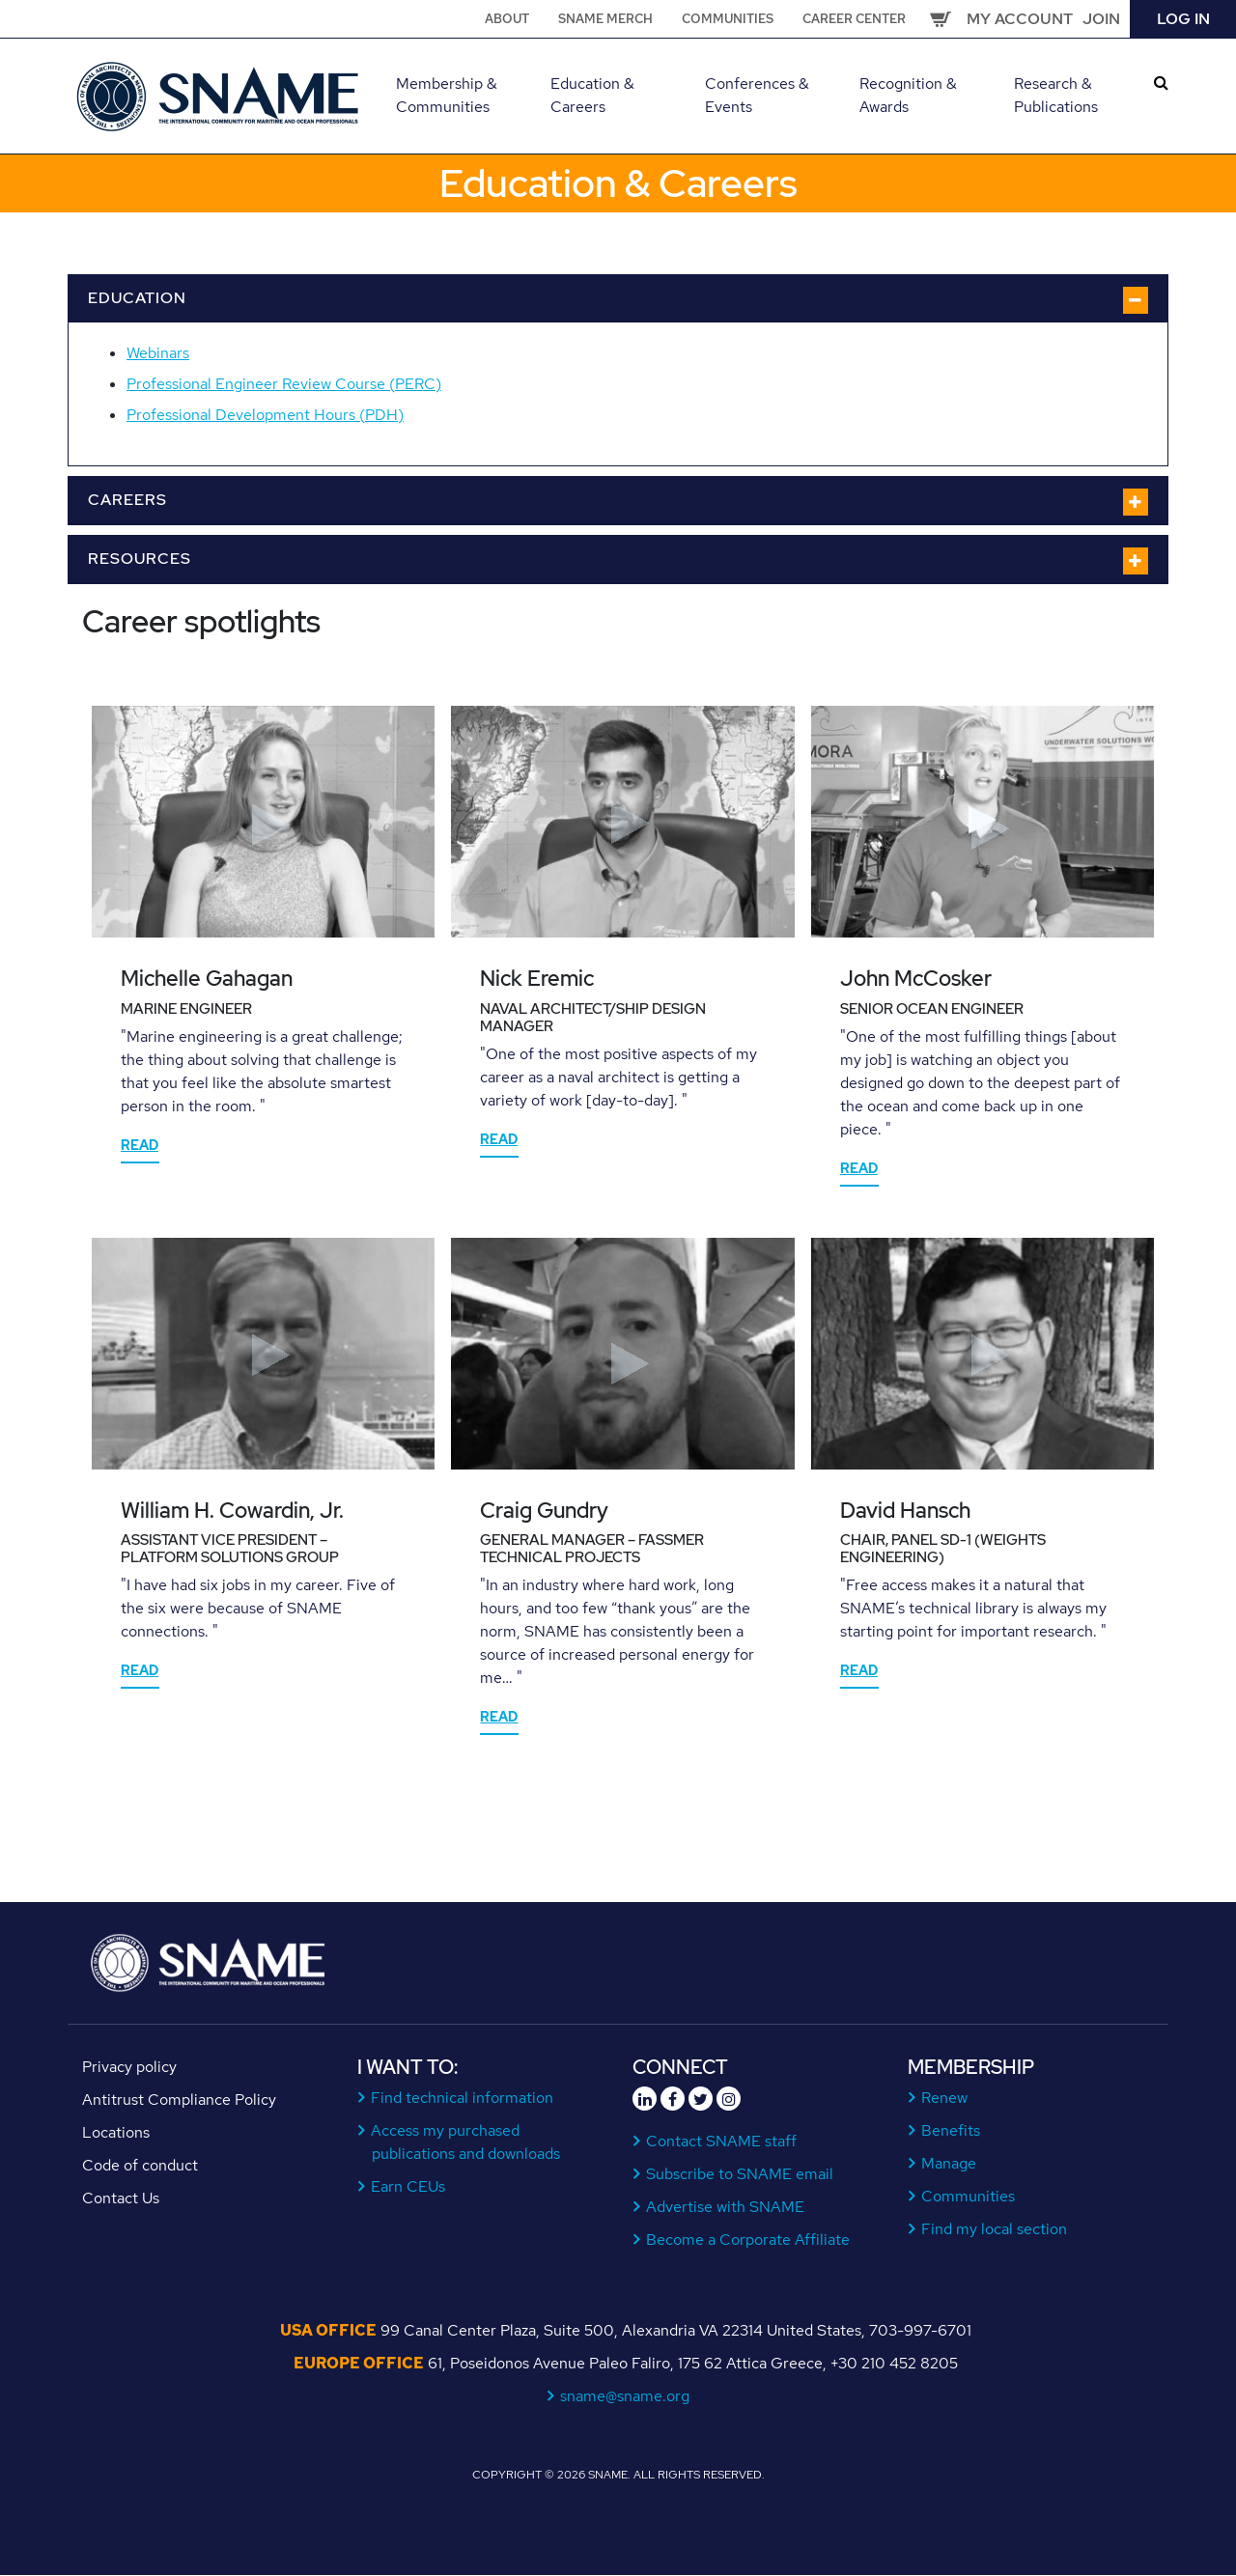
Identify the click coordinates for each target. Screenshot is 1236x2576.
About (507, 19)
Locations (116, 2132)
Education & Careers (592, 95)
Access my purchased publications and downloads (466, 2142)
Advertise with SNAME (725, 2207)
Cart (940, 19)
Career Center (854, 19)
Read (139, 1145)
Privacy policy (129, 2067)
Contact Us (120, 2198)
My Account (1020, 19)
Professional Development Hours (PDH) (265, 415)
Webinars (157, 353)
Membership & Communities (446, 95)
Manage (949, 2163)
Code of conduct (140, 2165)
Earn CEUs (408, 2186)
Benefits (951, 2130)
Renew (945, 2097)
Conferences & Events (757, 95)
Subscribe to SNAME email (740, 2174)
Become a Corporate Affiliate (748, 2239)
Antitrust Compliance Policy (179, 2099)
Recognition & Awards (908, 95)
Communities (727, 19)
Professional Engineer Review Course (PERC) (283, 384)
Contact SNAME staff (722, 2141)
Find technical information (462, 2097)
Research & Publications (1056, 95)
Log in (1183, 19)
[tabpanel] (263, 945)
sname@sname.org (625, 2396)
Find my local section (994, 2229)
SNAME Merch (605, 19)
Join (1101, 19)
